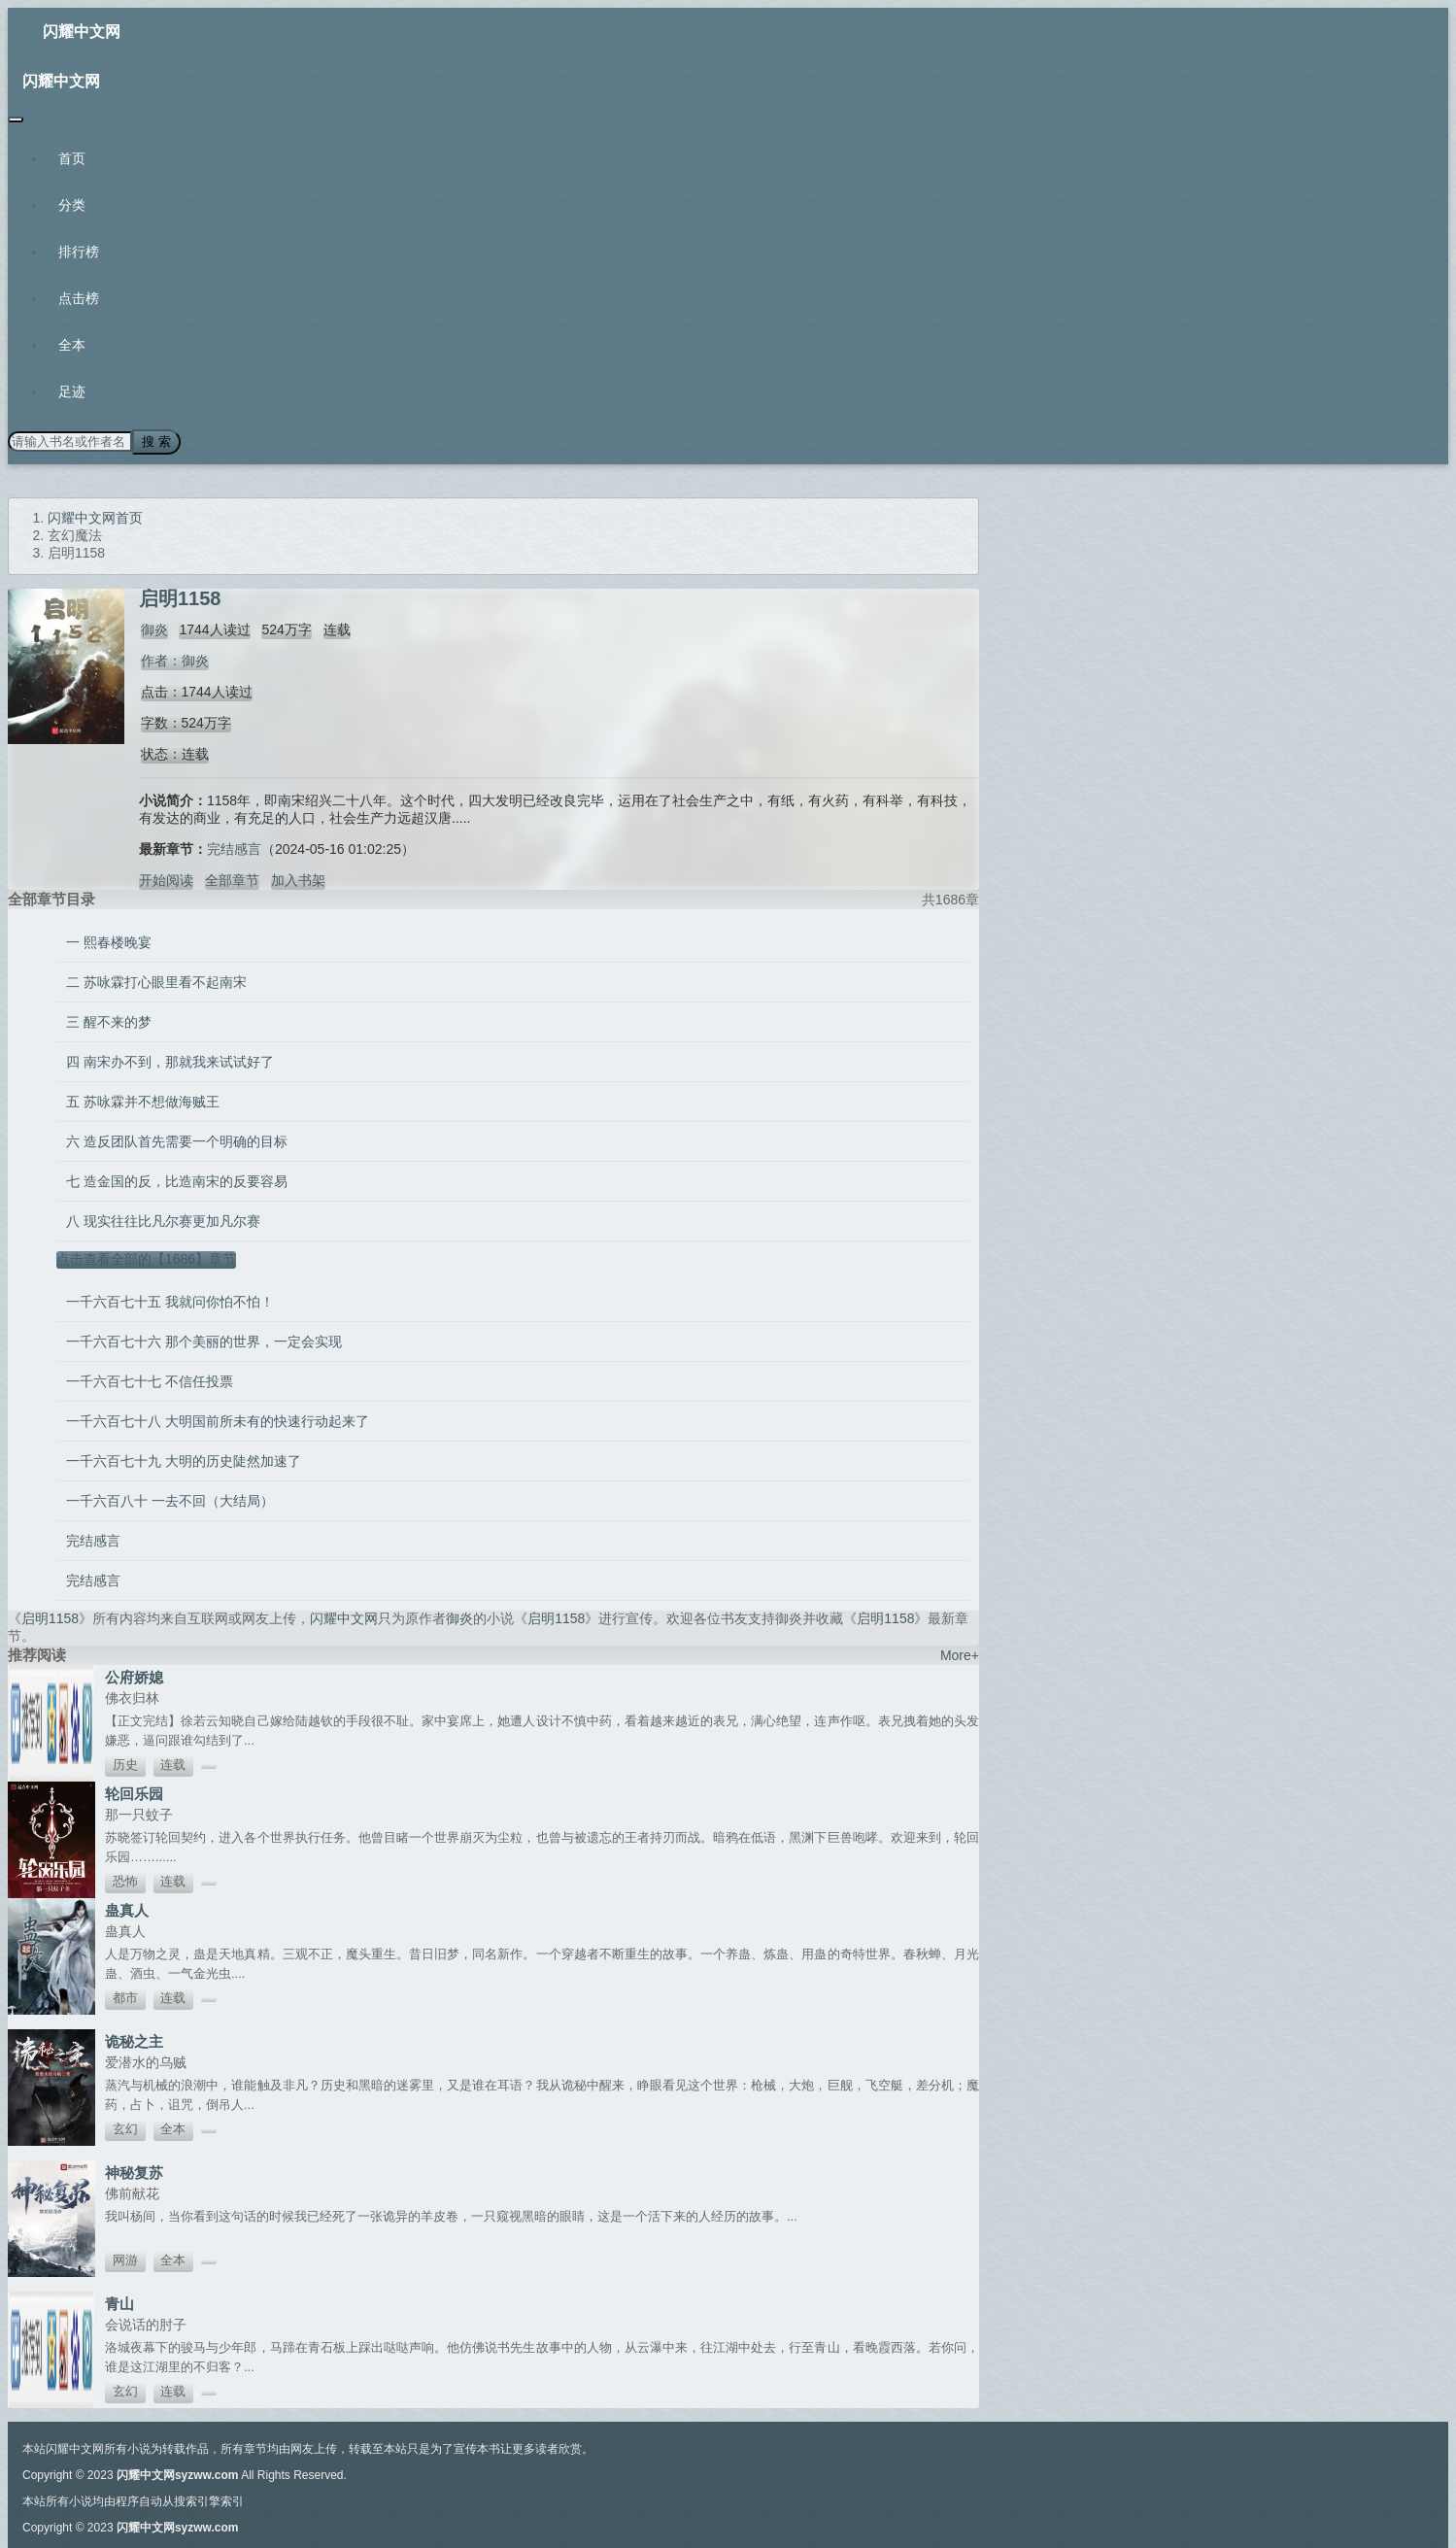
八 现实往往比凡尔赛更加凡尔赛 (163, 1219)
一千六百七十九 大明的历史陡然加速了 (183, 1459)
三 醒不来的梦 (109, 1020)
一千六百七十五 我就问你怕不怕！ (170, 1300)
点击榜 (78, 298)
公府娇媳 (134, 1675)
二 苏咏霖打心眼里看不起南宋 (156, 980)
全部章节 (232, 878)
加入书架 (298, 878)
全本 (71, 345)
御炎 (152, 627)
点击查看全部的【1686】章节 (146, 1257)
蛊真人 (127, 1908)
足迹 (71, 391)
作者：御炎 (173, 658)
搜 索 (154, 440)
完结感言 (234, 847)
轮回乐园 (134, 1792)
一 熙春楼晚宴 (109, 940)
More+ (959, 1653)
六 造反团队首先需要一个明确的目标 (177, 1139)
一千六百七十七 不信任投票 (149, 1379)
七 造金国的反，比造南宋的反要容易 (177, 1179)
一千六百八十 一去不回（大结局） (170, 1499)
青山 (119, 2301)
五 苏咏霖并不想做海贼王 (143, 1099)
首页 (71, 158)
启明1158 (50, 1616)
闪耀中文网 (81, 31)
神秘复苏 (134, 2170)
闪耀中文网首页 (95, 516)
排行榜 (78, 251)
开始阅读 (166, 878)
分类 (71, 205)
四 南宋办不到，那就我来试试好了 (170, 1060)
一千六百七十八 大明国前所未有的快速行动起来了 (217, 1419)
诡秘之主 (134, 2039)
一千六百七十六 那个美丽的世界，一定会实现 (204, 1339)
